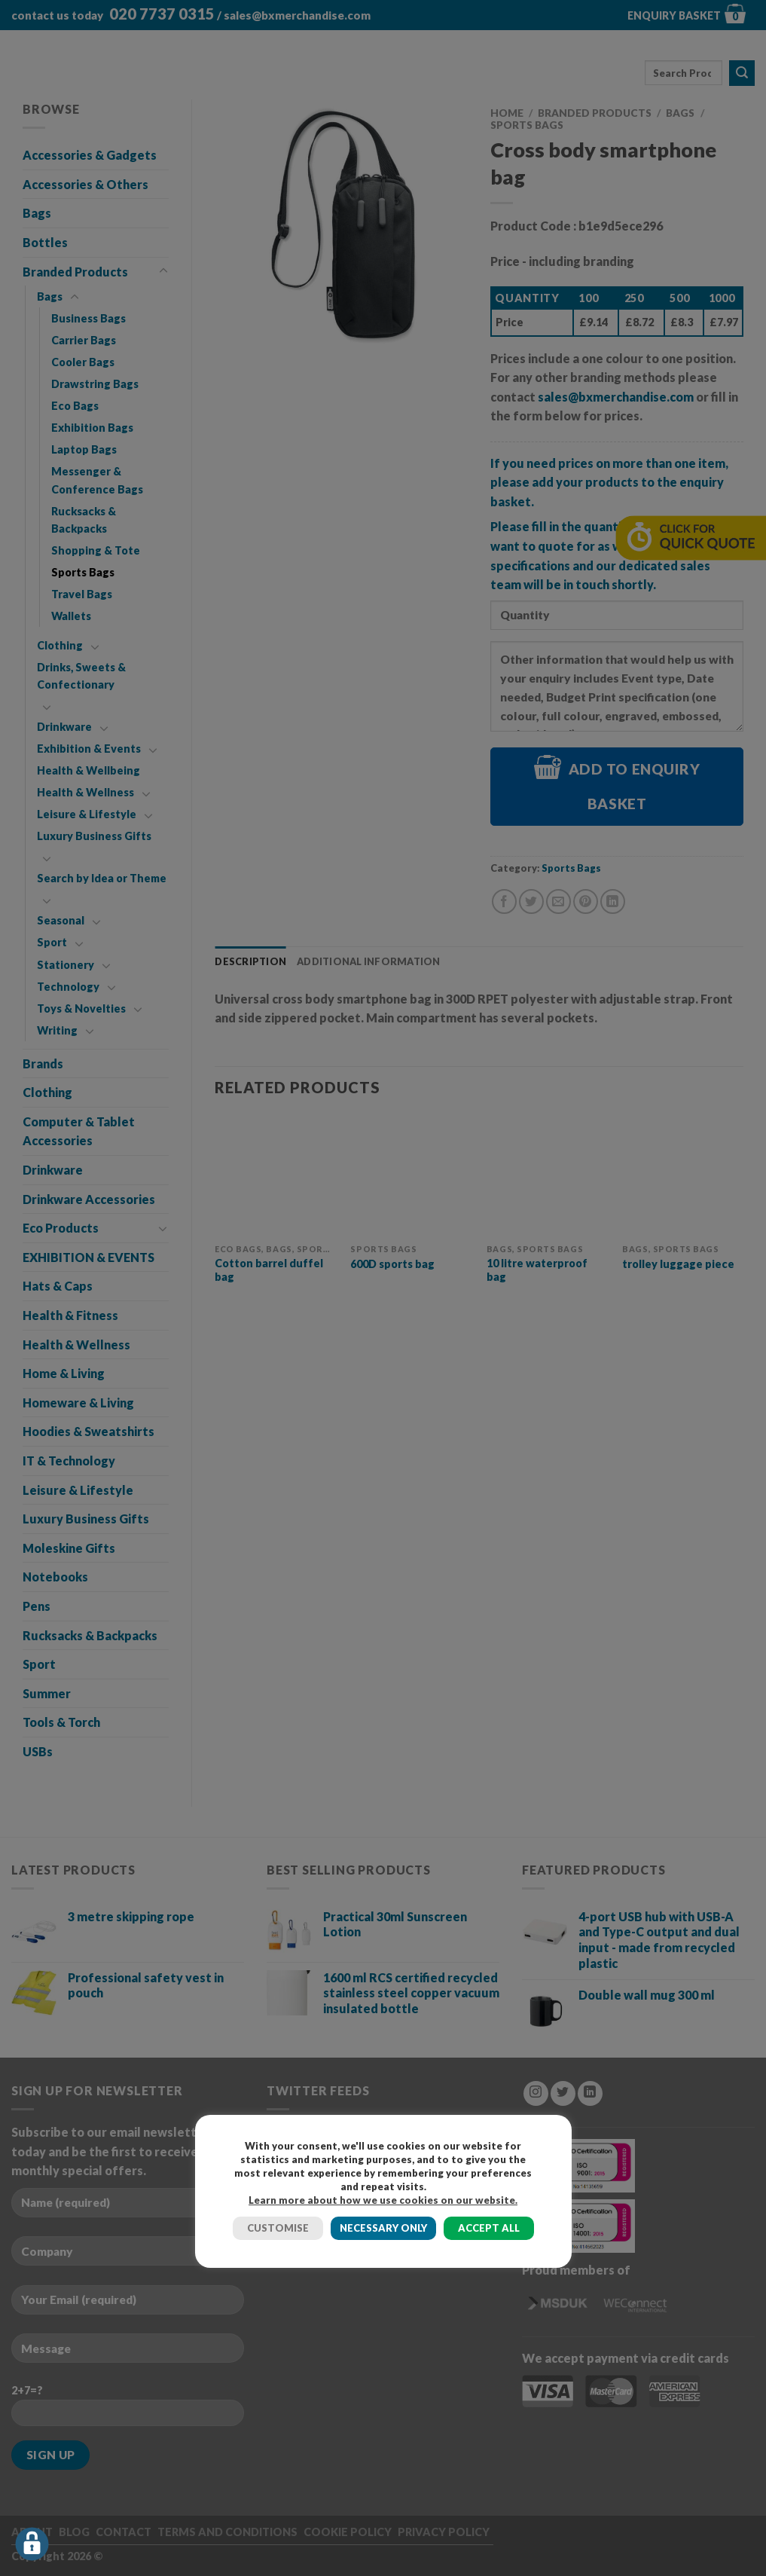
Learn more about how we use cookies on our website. (383, 2200)
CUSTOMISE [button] (278, 2228)
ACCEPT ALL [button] (489, 2228)
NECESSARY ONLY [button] (383, 2228)
